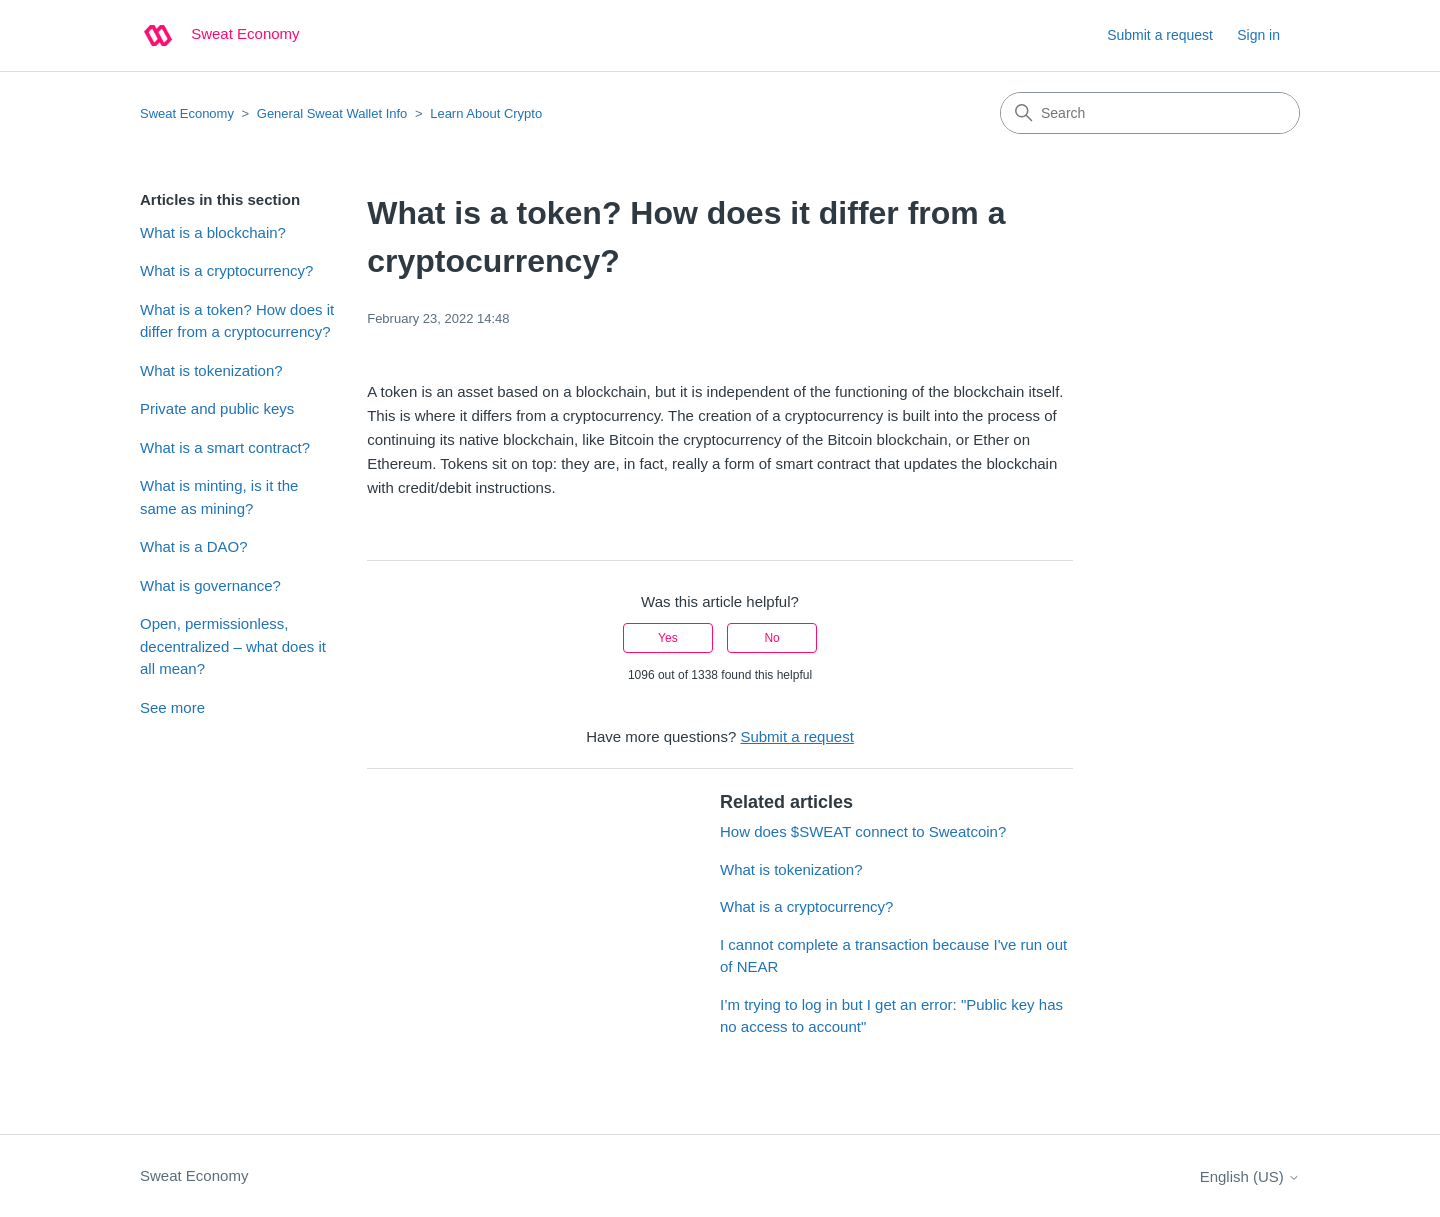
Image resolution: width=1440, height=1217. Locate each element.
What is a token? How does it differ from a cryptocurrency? (237, 321)
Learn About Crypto (486, 113)
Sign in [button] (1258, 35)
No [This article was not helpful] (771, 638)
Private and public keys (217, 408)
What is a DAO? (194, 546)
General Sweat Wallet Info (332, 113)
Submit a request (1160, 35)
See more (172, 707)
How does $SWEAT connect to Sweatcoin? (865, 831)
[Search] (1150, 113)
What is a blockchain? (213, 232)
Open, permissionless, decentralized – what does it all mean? (233, 646)
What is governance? (210, 585)
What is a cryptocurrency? (226, 270)
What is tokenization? (211, 370)
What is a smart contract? (225, 447)
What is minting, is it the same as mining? (219, 497)
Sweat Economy (187, 113)
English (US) (1250, 1176)
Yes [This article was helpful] (668, 638)
